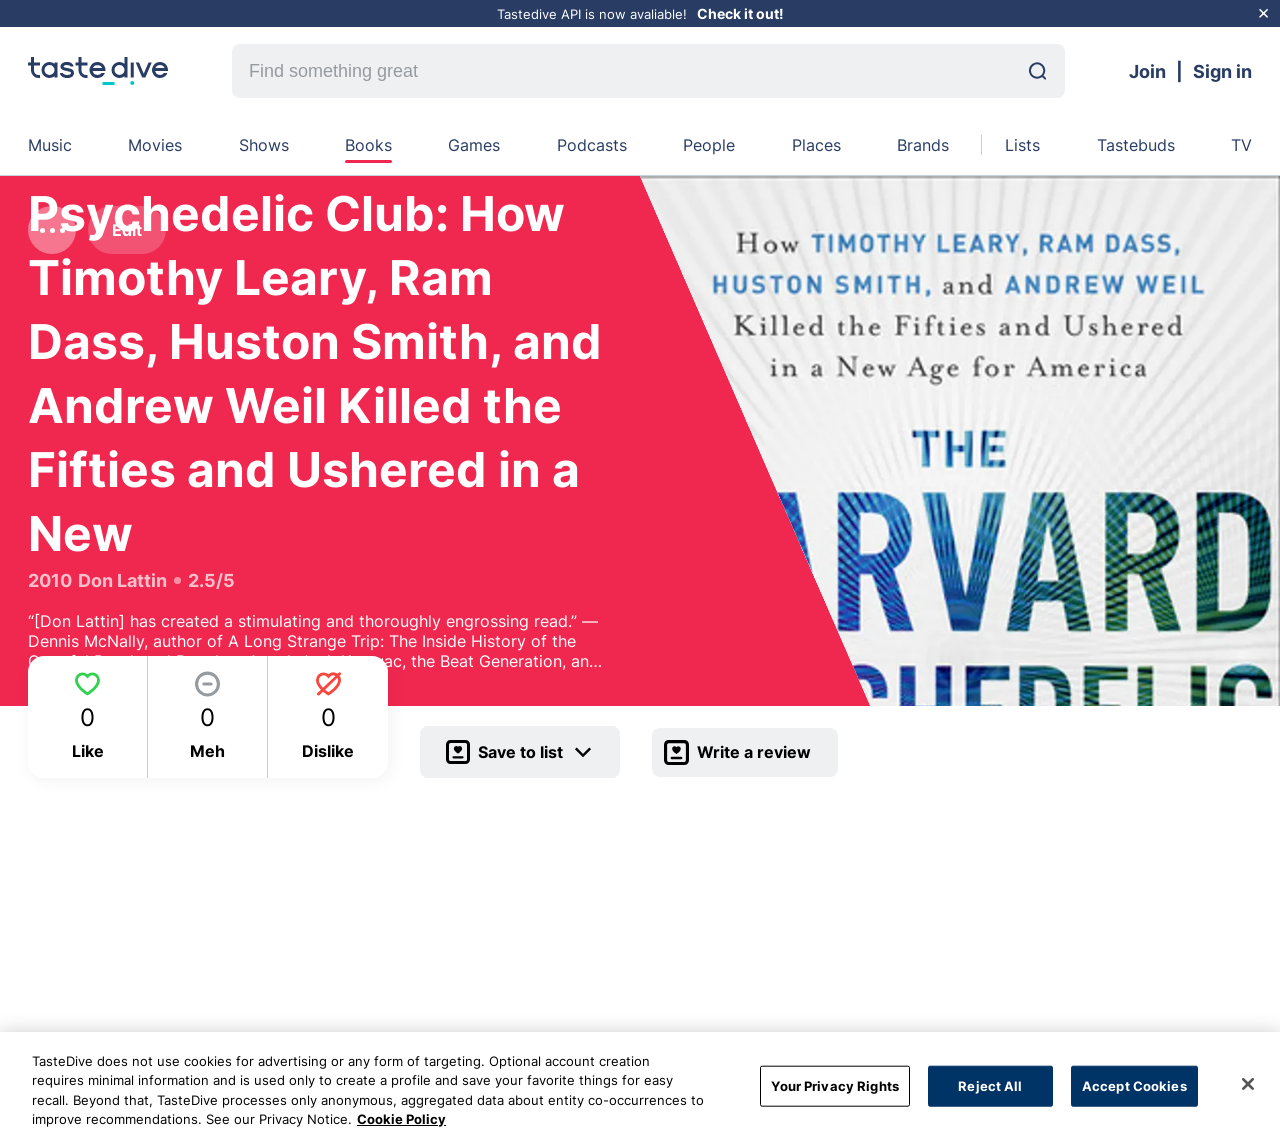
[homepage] (98, 71)
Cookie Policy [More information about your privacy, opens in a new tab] (401, 1127)
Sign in (1222, 71)
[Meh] (208, 717)
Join (1147, 71)
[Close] (1248, 1091)
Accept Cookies (1134, 1093)
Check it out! (740, 13)
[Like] (88, 717)
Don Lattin (122, 580)
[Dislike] (328, 717)
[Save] (520, 752)
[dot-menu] (52, 230)
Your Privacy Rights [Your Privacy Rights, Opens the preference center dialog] (834, 1093)
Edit (127, 230)
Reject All (990, 1093)
